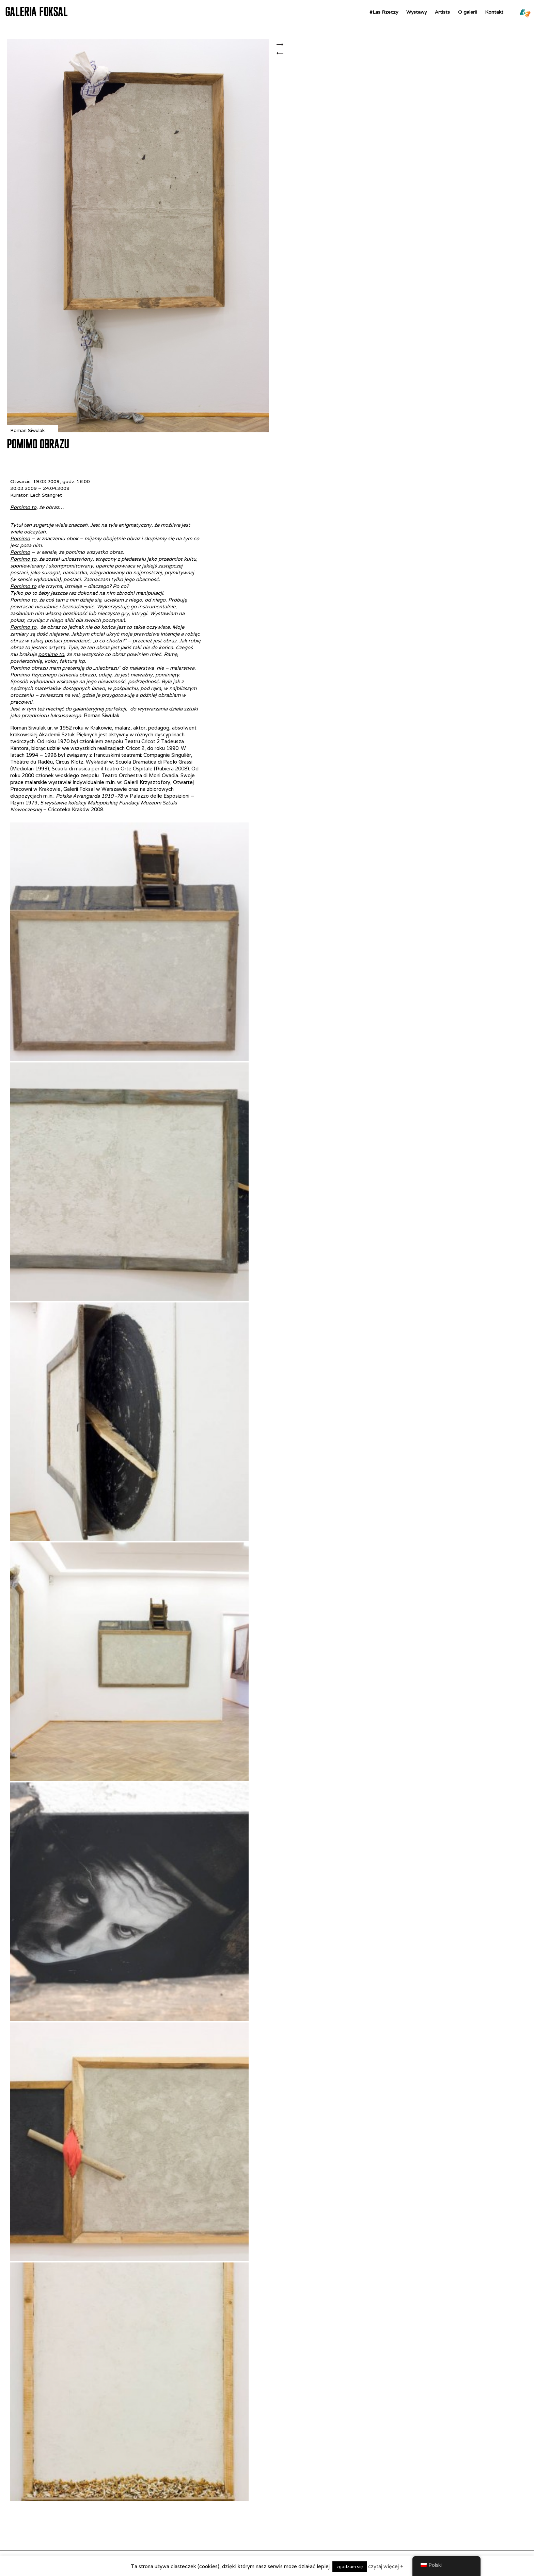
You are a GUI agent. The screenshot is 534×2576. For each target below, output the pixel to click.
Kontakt (494, 12)
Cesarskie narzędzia (282, 45)
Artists (442, 12)
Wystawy (416, 12)
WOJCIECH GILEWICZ (282, 57)
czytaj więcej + (385, 2566)
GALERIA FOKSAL (36, 11)
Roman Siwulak (27, 430)
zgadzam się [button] (349, 2567)
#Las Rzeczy (384, 12)
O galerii (467, 12)
